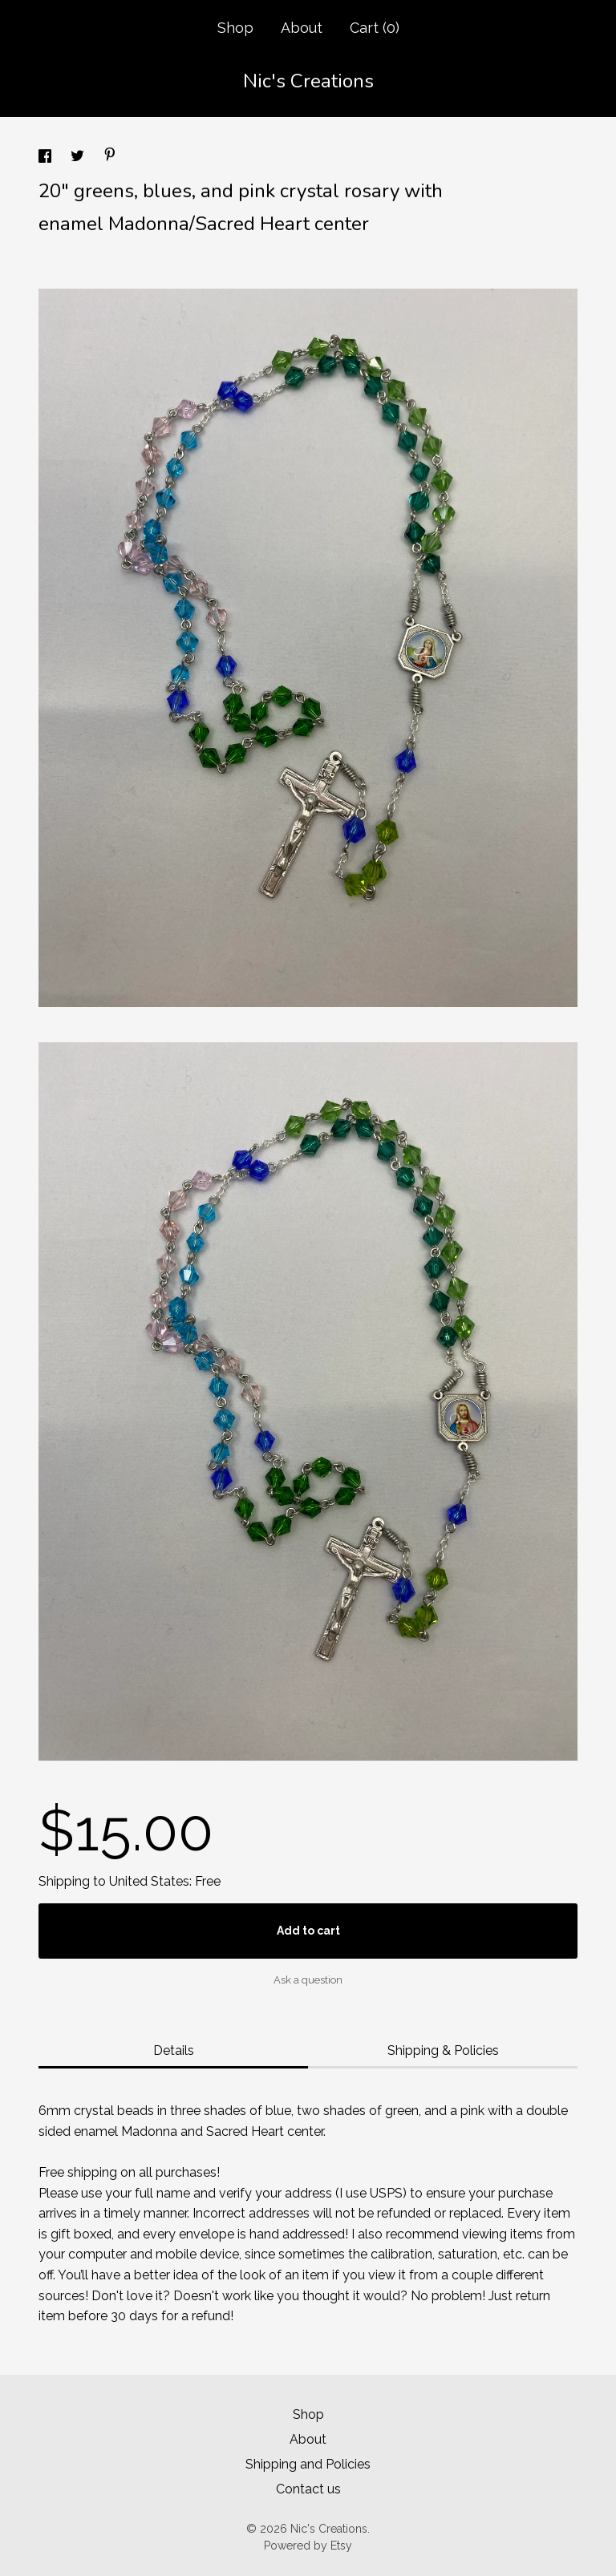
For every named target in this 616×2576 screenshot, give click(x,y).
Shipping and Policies (308, 2464)
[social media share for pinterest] (109, 156)
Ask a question (308, 1980)
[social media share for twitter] (79, 158)
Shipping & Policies (443, 2050)
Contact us (308, 2489)
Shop (235, 27)
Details (173, 2050)
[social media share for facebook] (46, 158)
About (301, 27)
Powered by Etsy (308, 2545)
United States (149, 1881)
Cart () (374, 27)
